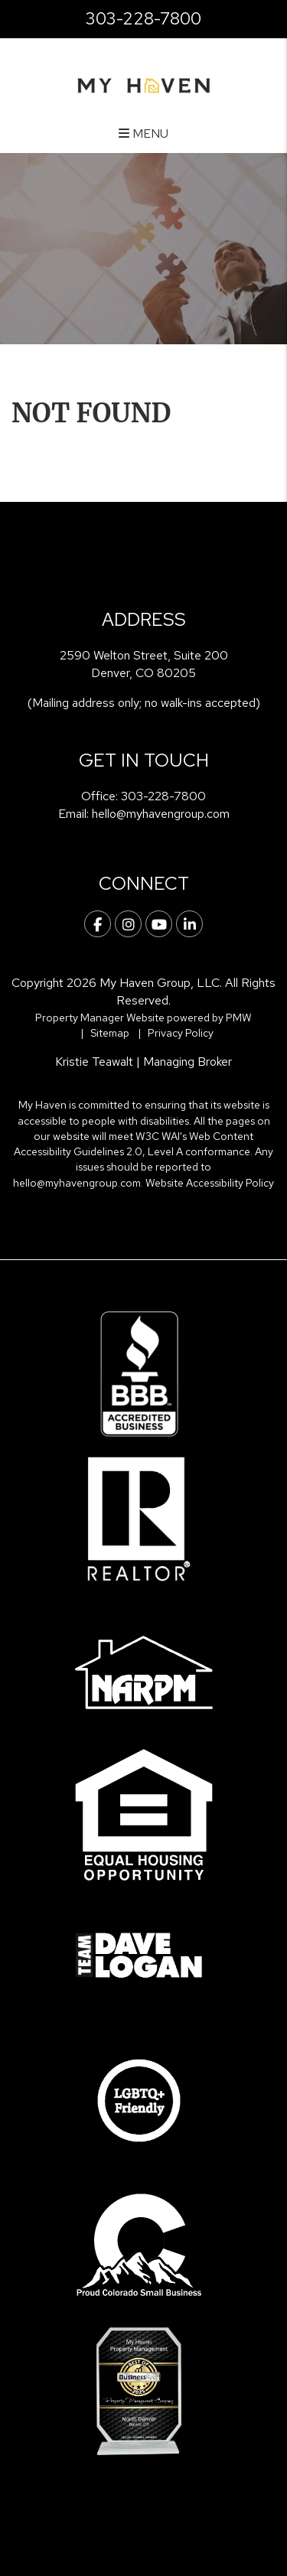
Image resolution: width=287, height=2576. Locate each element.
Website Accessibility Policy (209, 1183)
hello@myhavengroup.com (161, 814)
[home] (143, 84)
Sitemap (109, 1033)
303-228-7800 (143, 19)
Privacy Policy (181, 1033)
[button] (97, 923)
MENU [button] (143, 133)
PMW (239, 1017)
